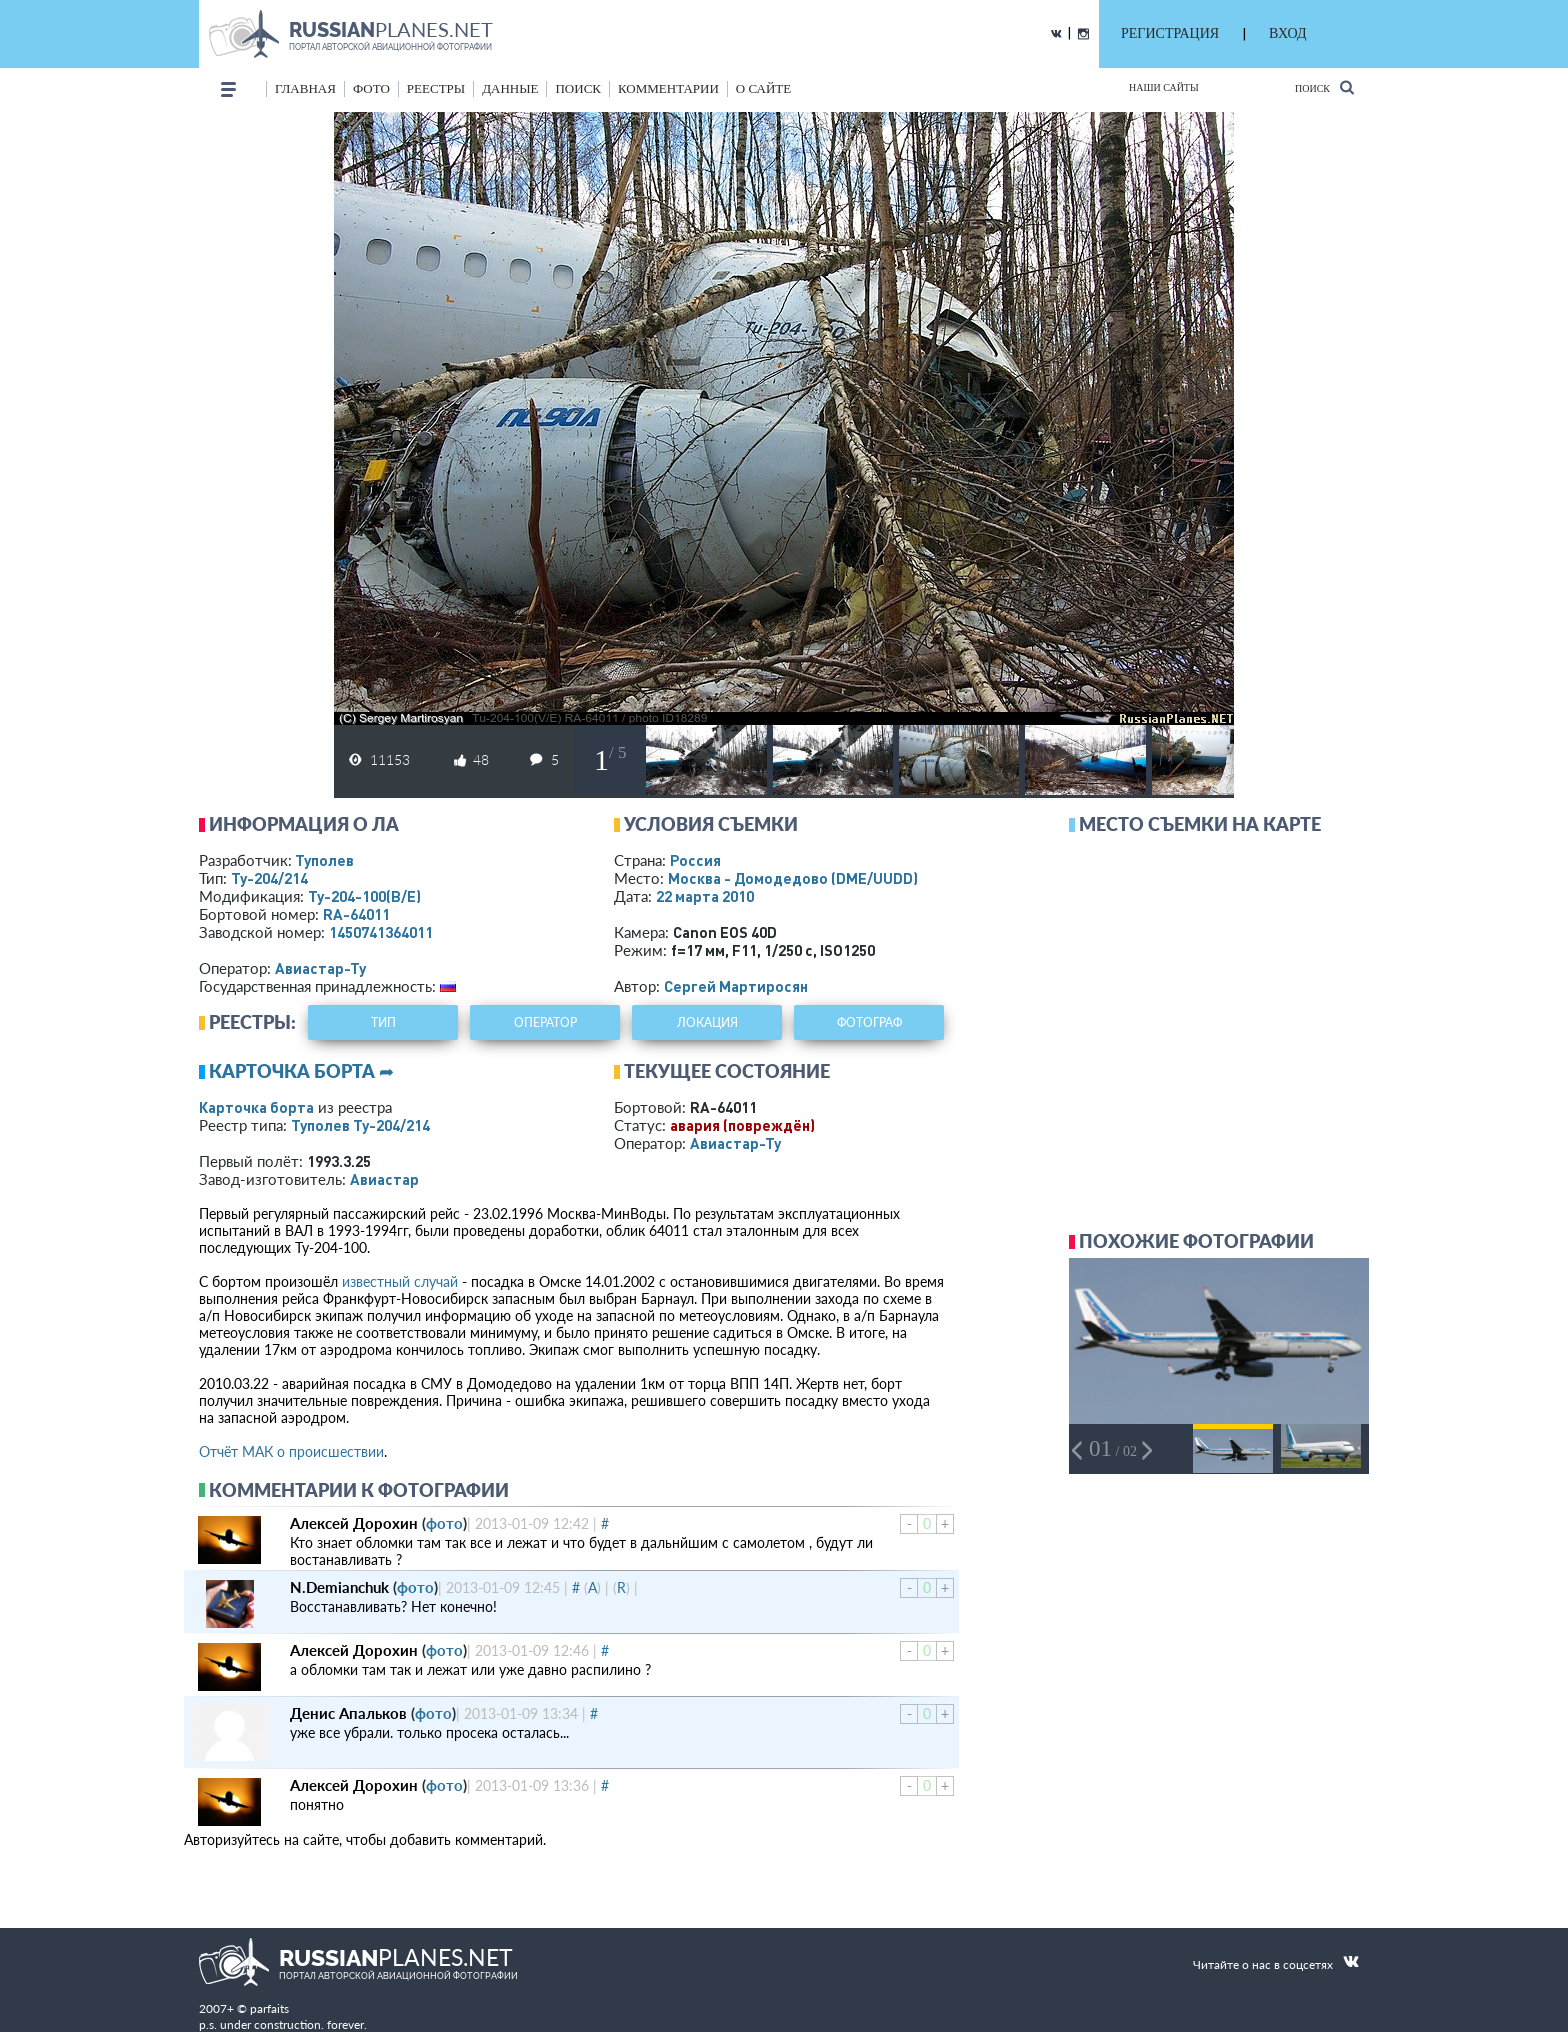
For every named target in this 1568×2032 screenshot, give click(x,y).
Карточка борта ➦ (301, 1071)
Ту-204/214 (269, 878)
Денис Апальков (348, 1713)
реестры (436, 88)
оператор (545, 1022)
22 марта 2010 (705, 896)
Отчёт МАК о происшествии (291, 1451)
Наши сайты (1164, 87)
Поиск (1324, 87)
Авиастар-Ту (320, 968)
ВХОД (1287, 33)
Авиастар (384, 1179)
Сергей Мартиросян (736, 986)
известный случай (400, 1281)
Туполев (324, 860)
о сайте (763, 88)
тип (383, 1022)
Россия (695, 860)
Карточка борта (256, 1107)
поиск (578, 88)
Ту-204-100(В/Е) (364, 896)
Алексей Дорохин (354, 1523)
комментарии (668, 88)
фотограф (869, 1022)
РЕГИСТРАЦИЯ (1170, 33)
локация (707, 1022)
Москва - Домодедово (793, 878)
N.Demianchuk (339, 1587)
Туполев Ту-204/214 (360, 1125)
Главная (305, 88)
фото (371, 88)
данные (510, 88)
